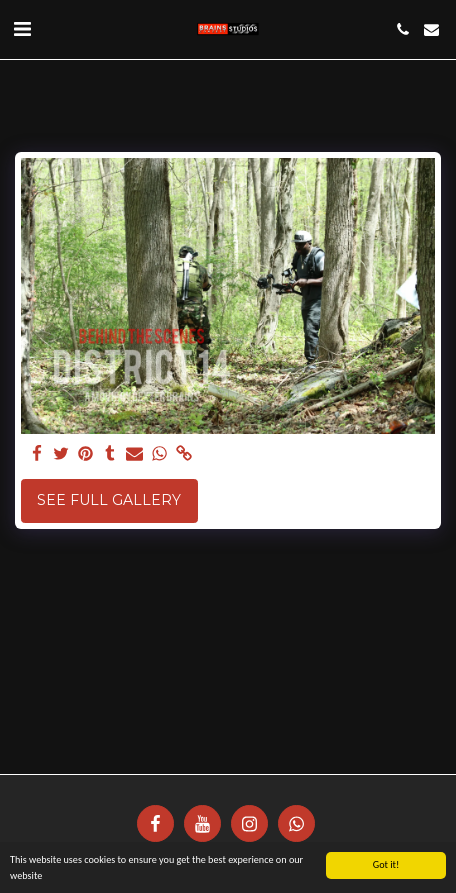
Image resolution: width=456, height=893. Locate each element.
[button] (22, 29)
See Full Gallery (109, 500)
